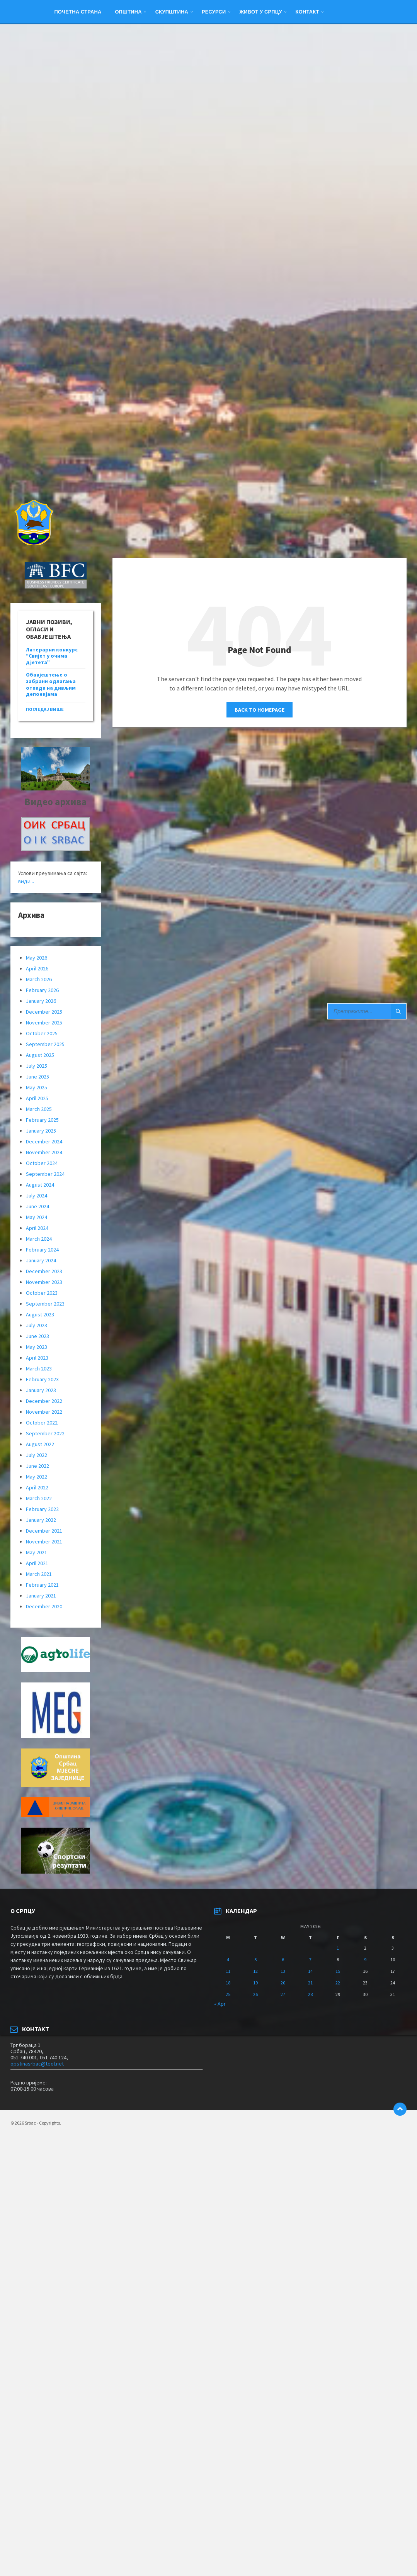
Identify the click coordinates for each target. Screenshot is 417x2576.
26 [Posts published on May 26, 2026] (255, 1994)
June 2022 (37, 1465)
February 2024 (42, 1249)
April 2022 (37, 1487)
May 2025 (36, 1087)
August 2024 (40, 1184)
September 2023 (45, 1303)
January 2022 (41, 1519)
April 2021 (37, 1563)
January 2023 (41, 1390)
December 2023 (44, 1271)
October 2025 (42, 1033)
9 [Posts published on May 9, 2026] (365, 1959)
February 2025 (42, 1119)
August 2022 (40, 1444)
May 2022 (36, 1476)
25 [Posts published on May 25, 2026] (228, 1994)
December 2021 (44, 1530)
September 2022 (45, 1433)
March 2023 (39, 1368)
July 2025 (36, 1065)
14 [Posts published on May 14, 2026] (310, 1971)
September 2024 (45, 1173)
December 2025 (44, 1011)
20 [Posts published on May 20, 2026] (283, 1983)
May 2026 (36, 957)
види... (26, 881)
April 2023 (37, 1357)
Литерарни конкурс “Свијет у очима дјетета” (52, 656)
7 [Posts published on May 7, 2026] (310, 1959)
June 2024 (37, 1206)
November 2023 (44, 1282)
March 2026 (39, 979)
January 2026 (41, 1000)
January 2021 (41, 1595)
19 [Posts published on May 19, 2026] (255, 1983)
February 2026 (42, 990)
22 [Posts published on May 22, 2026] (337, 1983)
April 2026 (37, 968)
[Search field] (367, 1011)
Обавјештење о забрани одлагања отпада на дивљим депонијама (51, 684)
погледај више (45, 709)
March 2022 (39, 1498)
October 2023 (42, 1292)
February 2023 (42, 1379)
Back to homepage (259, 709)
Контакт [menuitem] (307, 12)
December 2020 (44, 1606)
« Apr (220, 2003)
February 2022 (42, 1509)
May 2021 (36, 1552)
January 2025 (41, 1130)
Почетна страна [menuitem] (77, 12)
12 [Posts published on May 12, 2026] (255, 1971)
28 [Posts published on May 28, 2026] (310, 1994)
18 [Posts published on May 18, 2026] (228, 1983)
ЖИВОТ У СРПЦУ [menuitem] (260, 12)
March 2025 (39, 1109)
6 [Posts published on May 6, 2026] (283, 1959)
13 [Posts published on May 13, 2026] (283, 1971)
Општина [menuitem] (128, 12)
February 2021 (42, 1584)
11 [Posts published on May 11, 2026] (228, 1971)
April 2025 (37, 1098)
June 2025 (37, 1076)
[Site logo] (33, 543)
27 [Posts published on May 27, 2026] (283, 1994)
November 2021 (44, 1541)
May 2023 (36, 1346)
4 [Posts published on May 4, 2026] (228, 1959)
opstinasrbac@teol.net (37, 2063)
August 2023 (40, 1314)
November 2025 (44, 1022)
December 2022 (44, 1400)
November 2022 (44, 1411)
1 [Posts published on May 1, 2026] (338, 1948)
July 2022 (36, 1455)
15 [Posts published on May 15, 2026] (337, 1971)
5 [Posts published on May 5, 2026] (255, 1959)
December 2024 (44, 1141)
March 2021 (39, 1573)
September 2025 (45, 1044)
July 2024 (36, 1195)
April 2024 (37, 1227)
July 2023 (36, 1325)
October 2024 (42, 1163)
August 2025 (40, 1054)
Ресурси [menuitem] (214, 12)
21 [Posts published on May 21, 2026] (310, 1983)
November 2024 (44, 1152)
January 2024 (41, 1260)
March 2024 (39, 1238)
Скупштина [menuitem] (171, 12)
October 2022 (42, 1422)
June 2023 (37, 1336)
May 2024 (36, 1217)
